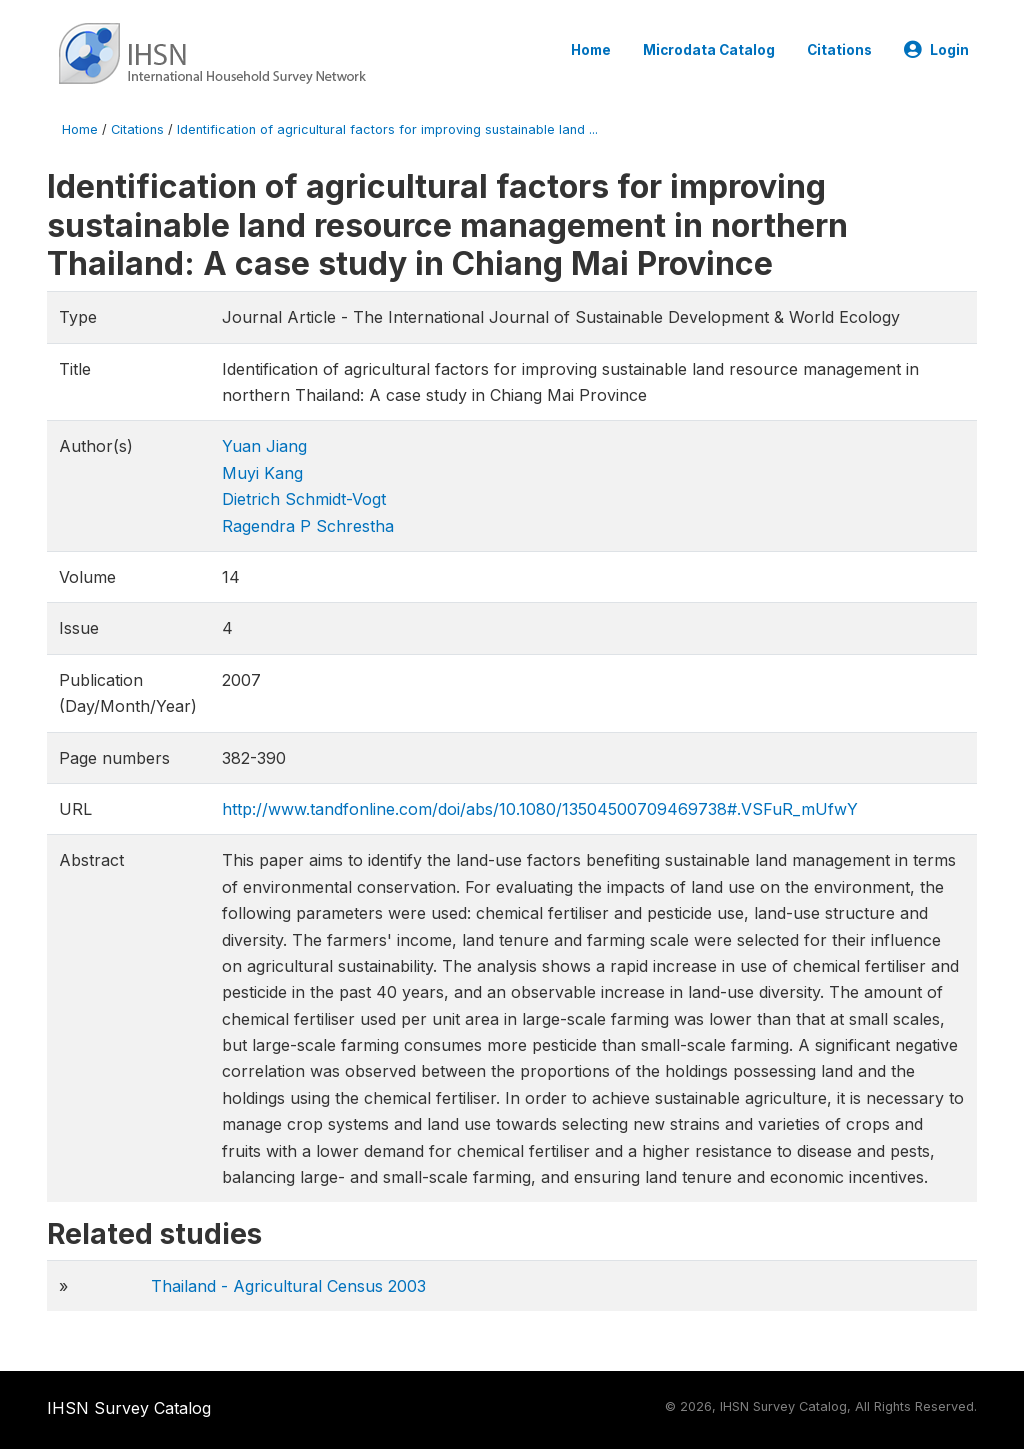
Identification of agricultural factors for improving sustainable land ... (387, 129)
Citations (839, 50)
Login (936, 50)
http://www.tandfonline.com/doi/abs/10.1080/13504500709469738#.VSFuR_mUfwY (540, 809)
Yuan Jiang (264, 446)
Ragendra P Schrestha (308, 526)
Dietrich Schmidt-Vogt (304, 499)
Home (591, 50)
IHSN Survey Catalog (129, 1408)
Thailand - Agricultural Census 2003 (288, 1286)
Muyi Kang (262, 473)
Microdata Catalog (709, 50)
